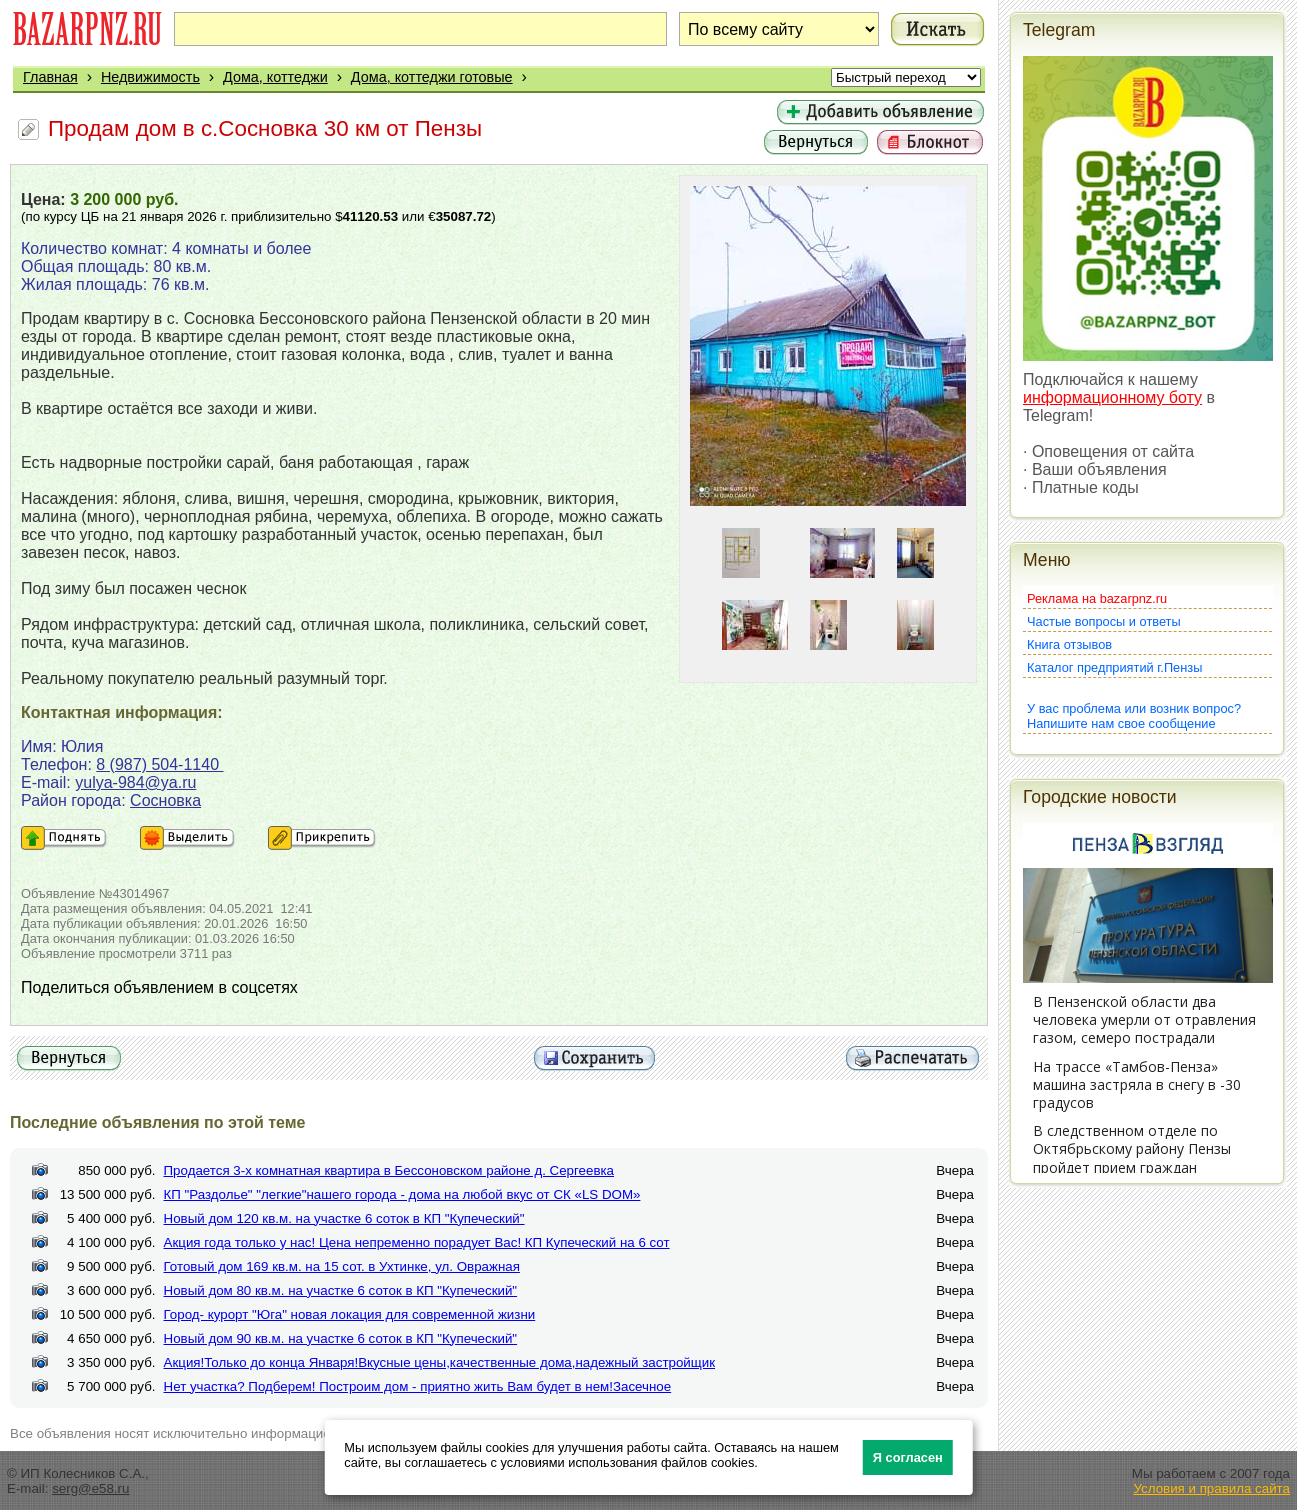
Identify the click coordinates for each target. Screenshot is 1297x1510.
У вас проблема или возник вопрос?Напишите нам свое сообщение (1134, 716)
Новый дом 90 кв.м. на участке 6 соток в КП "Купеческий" (341, 1338)
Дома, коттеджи (275, 77)
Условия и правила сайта (1211, 1488)
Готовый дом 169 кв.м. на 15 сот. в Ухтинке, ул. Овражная (342, 1266)
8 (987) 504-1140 (159, 764)
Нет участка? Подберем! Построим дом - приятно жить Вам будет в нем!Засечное (418, 1386)
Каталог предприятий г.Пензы (1114, 667)
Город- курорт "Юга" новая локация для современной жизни (350, 1314)
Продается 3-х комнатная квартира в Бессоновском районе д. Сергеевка (389, 1170)
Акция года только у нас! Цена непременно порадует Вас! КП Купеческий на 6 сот (417, 1242)
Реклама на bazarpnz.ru (1097, 598)
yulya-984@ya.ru (135, 782)
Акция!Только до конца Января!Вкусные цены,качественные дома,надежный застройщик (440, 1362)
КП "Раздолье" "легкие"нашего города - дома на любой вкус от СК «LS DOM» (402, 1194)
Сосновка (165, 800)
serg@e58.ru (90, 1488)
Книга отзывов (1069, 644)
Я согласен (908, 1457)
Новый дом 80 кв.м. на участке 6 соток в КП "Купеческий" (341, 1290)
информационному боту (1112, 397)
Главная (50, 77)
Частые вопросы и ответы (1104, 621)
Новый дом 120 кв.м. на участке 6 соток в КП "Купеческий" (344, 1218)
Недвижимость (150, 77)
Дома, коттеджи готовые (432, 77)
